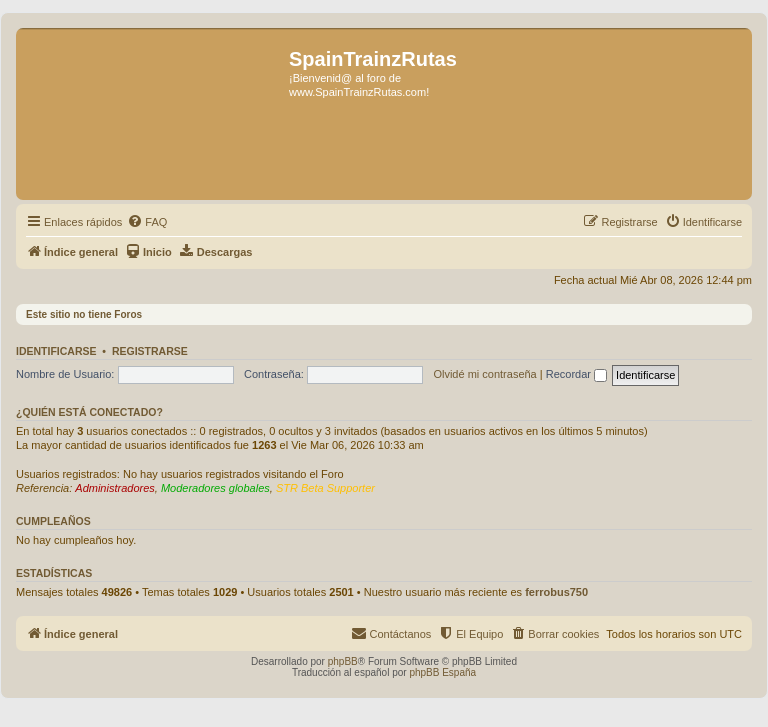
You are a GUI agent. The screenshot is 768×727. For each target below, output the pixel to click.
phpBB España (442, 672)
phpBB (343, 661)
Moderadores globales (215, 488)
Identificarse (56, 351)
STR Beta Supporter (325, 488)
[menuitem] (147, 222)
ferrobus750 (556, 592)
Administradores (114, 488)
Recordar (576, 374)
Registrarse (150, 351)
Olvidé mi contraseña (484, 374)
